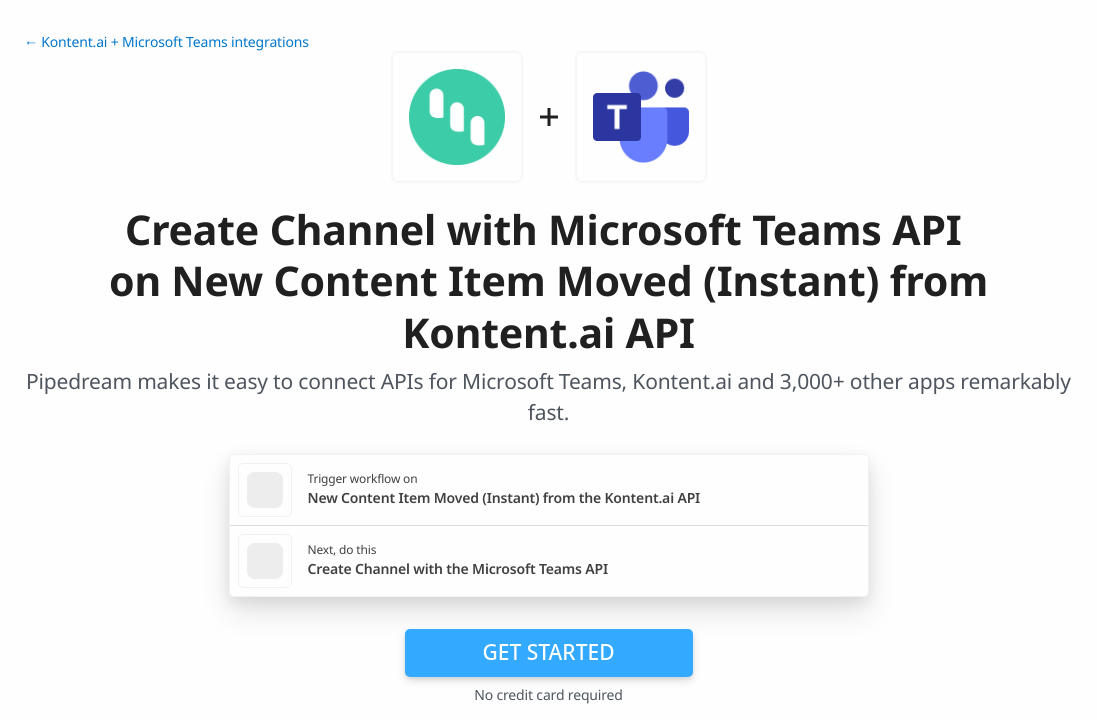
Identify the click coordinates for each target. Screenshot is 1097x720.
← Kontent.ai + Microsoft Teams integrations (166, 42)
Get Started (549, 652)
